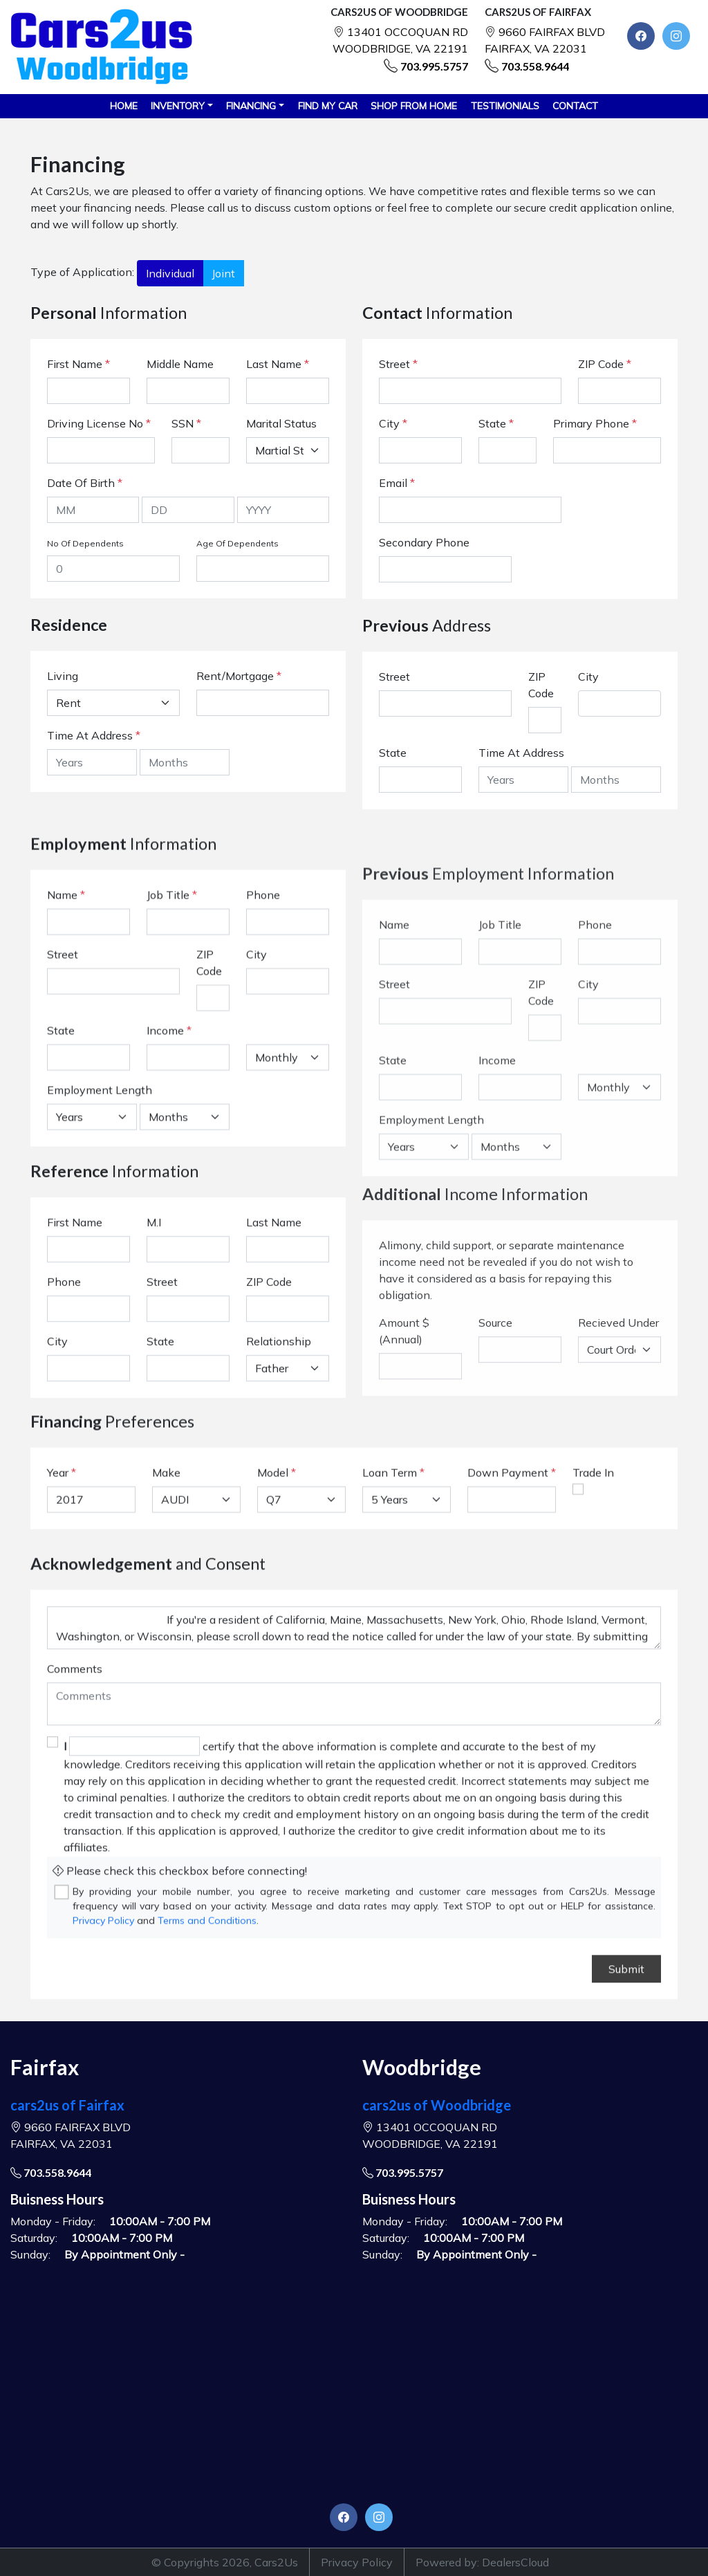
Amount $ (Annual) (404, 1531)
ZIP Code (604, 364)
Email (397, 483)
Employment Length (99, 1242)
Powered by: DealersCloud (482, 2562)
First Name (78, 364)
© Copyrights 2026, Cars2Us (224, 2562)
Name (66, 1047)
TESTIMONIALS (505, 106)
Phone (263, 1047)
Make (166, 1535)
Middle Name (180, 364)
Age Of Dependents (237, 543)
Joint (223, 273)
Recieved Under (618, 1523)
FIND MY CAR (327, 106)
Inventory (178, 106)
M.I (154, 1339)
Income (165, 1183)
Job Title (172, 1047)
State (496, 423)
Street (398, 364)
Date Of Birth (84, 483)
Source (495, 1523)
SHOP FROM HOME (414, 106)
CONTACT (575, 106)
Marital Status (281, 423)
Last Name (277, 364)
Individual (170, 273)
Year (57, 1535)
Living (62, 676)
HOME (124, 106)
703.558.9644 (535, 66)
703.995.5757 (434, 66)
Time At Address (90, 735)
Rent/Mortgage (235, 676)
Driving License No (99, 423)
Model (272, 1535)
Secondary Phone (424, 542)
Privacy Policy (357, 2562)
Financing (251, 106)
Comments (74, 1883)
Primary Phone (595, 423)
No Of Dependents (85, 543)
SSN (186, 423)
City (393, 423)
